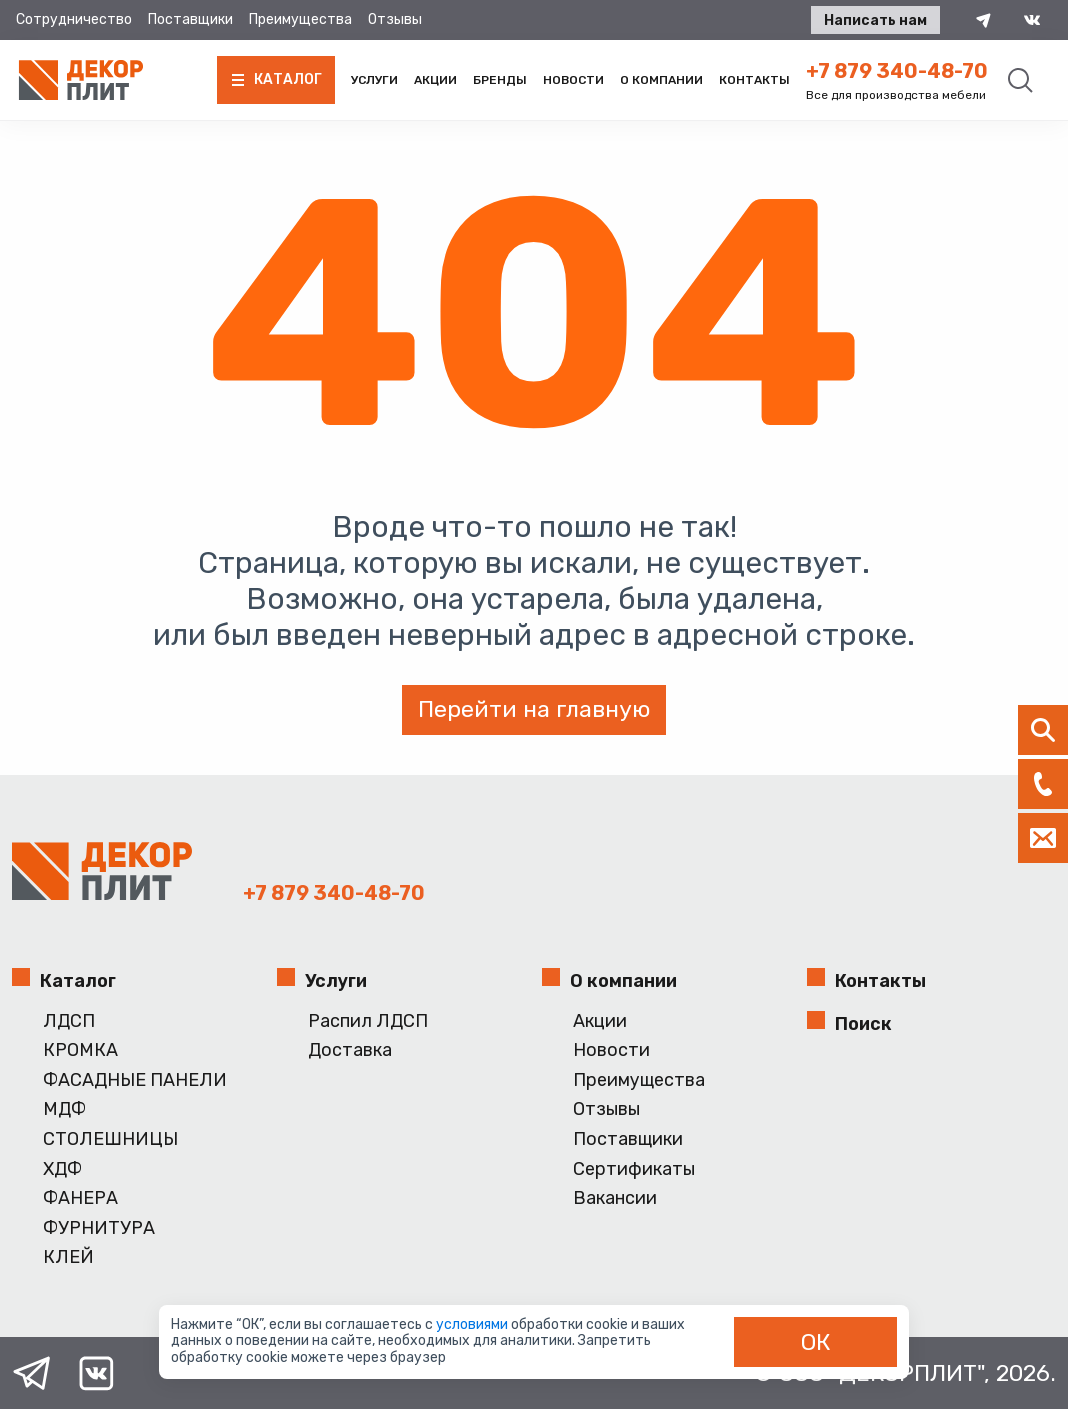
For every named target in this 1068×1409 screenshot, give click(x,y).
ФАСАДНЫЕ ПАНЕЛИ (135, 1080)
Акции (435, 80)
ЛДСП (69, 1021)
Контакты (754, 80)
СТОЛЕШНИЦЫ (110, 1139)
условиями (473, 1324)
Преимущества (300, 19)
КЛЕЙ (68, 1257)
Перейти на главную (534, 709)
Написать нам (875, 20)
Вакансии (615, 1198)
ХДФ (62, 1169)
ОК (816, 1342)
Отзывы (395, 19)
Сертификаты (634, 1169)
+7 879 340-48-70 (897, 71)
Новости (573, 80)
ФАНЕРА (80, 1198)
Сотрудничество (74, 19)
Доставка (350, 1050)
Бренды (500, 80)
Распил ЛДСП (368, 1021)
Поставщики (190, 19)
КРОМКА (80, 1050)
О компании (661, 80)
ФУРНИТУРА (99, 1228)
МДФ (64, 1109)
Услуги (374, 80)
